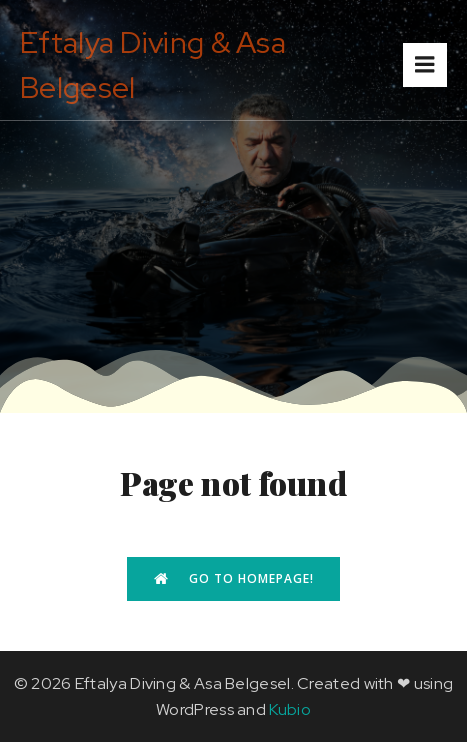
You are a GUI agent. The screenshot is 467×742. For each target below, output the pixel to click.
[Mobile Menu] (425, 65)
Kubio (290, 709)
